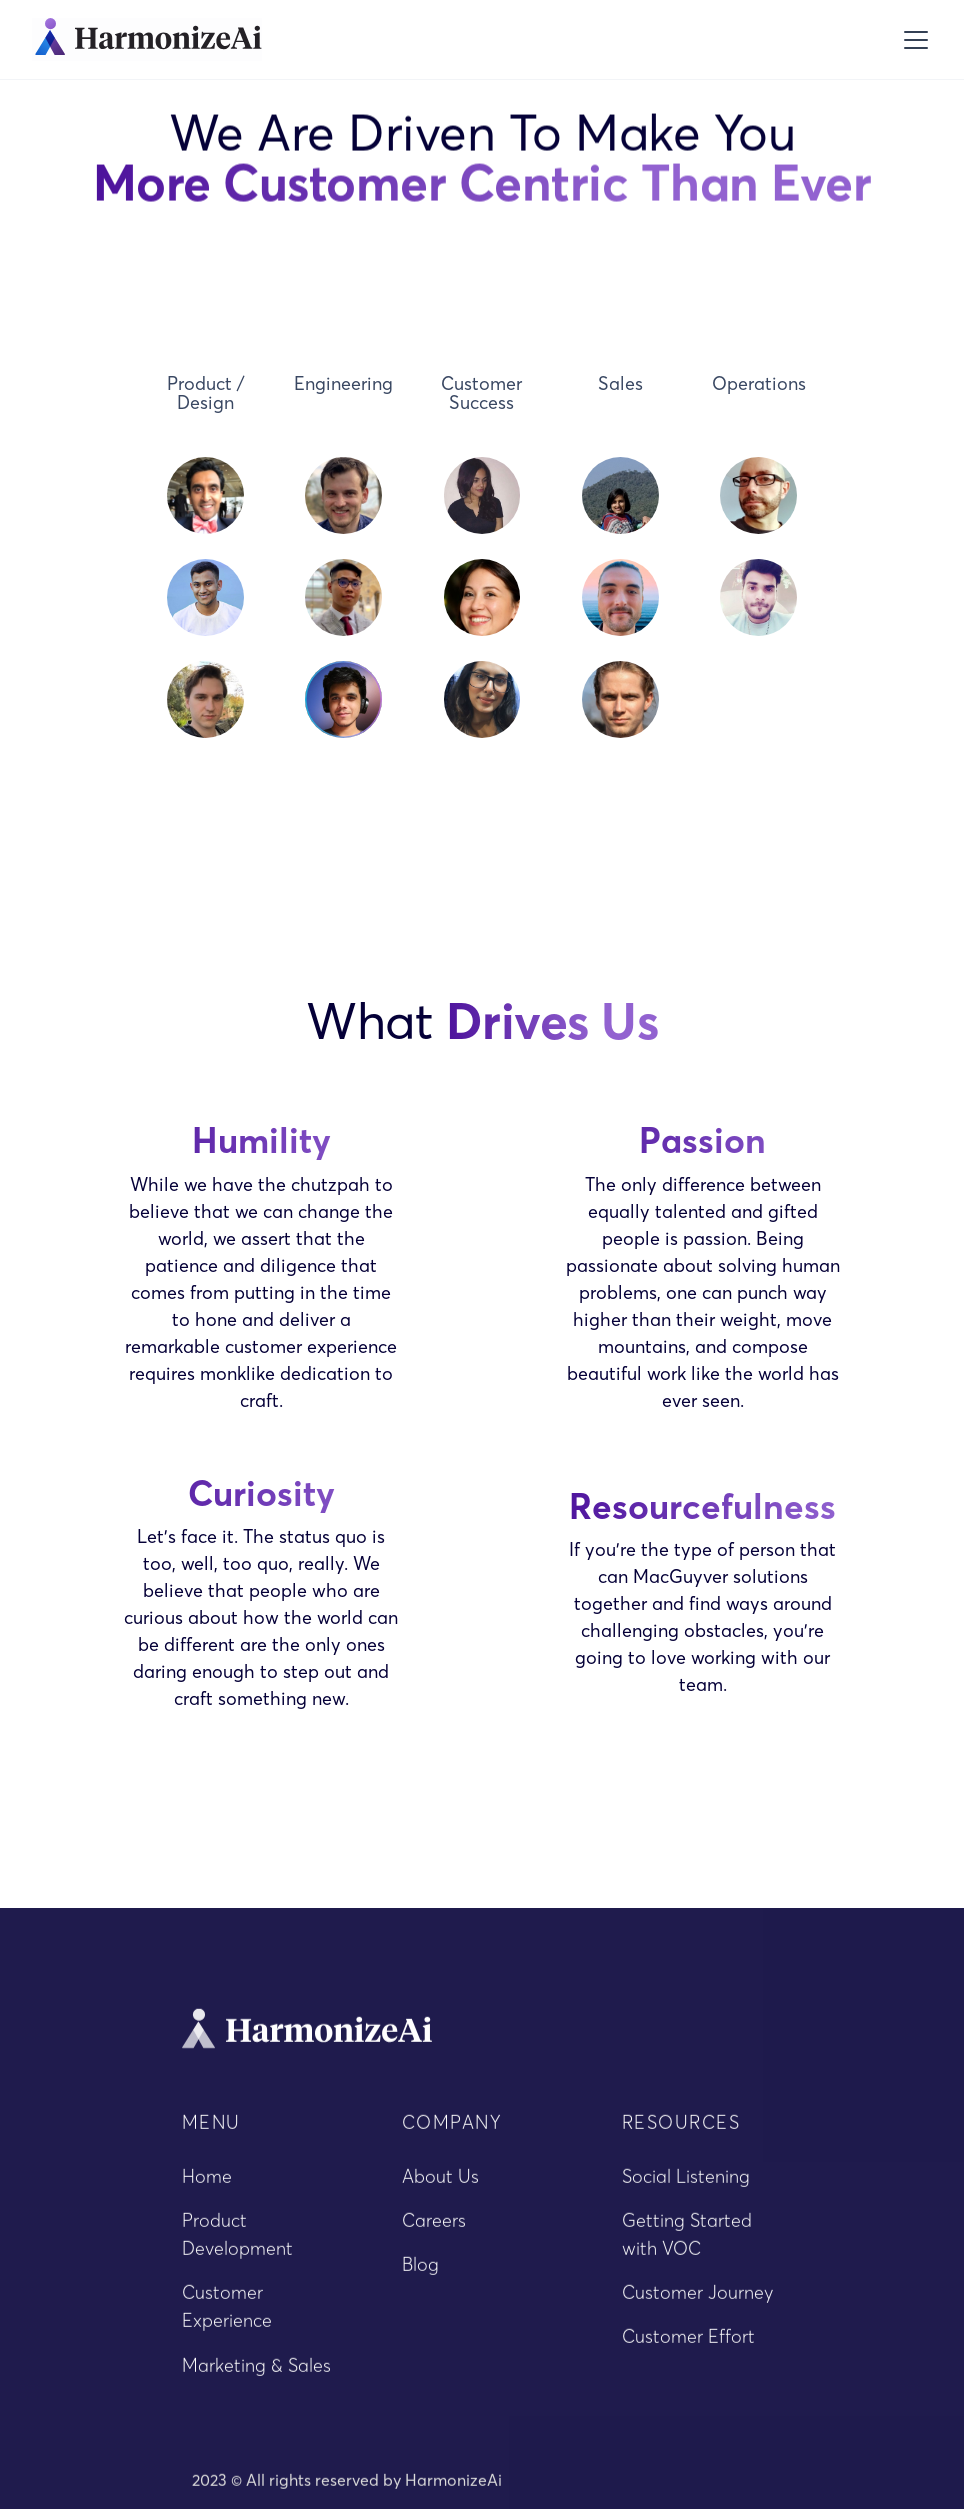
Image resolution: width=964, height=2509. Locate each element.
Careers (434, 2229)
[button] (912, 40)
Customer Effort (688, 2345)
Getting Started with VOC (687, 2243)
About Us (440, 2185)
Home (207, 2185)
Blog (420, 2273)
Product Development (237, 2243)
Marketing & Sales (256, 2373)
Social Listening (686, 2185)
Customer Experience (227, 2315)
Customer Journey (697, 2301)
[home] (147, 39)
